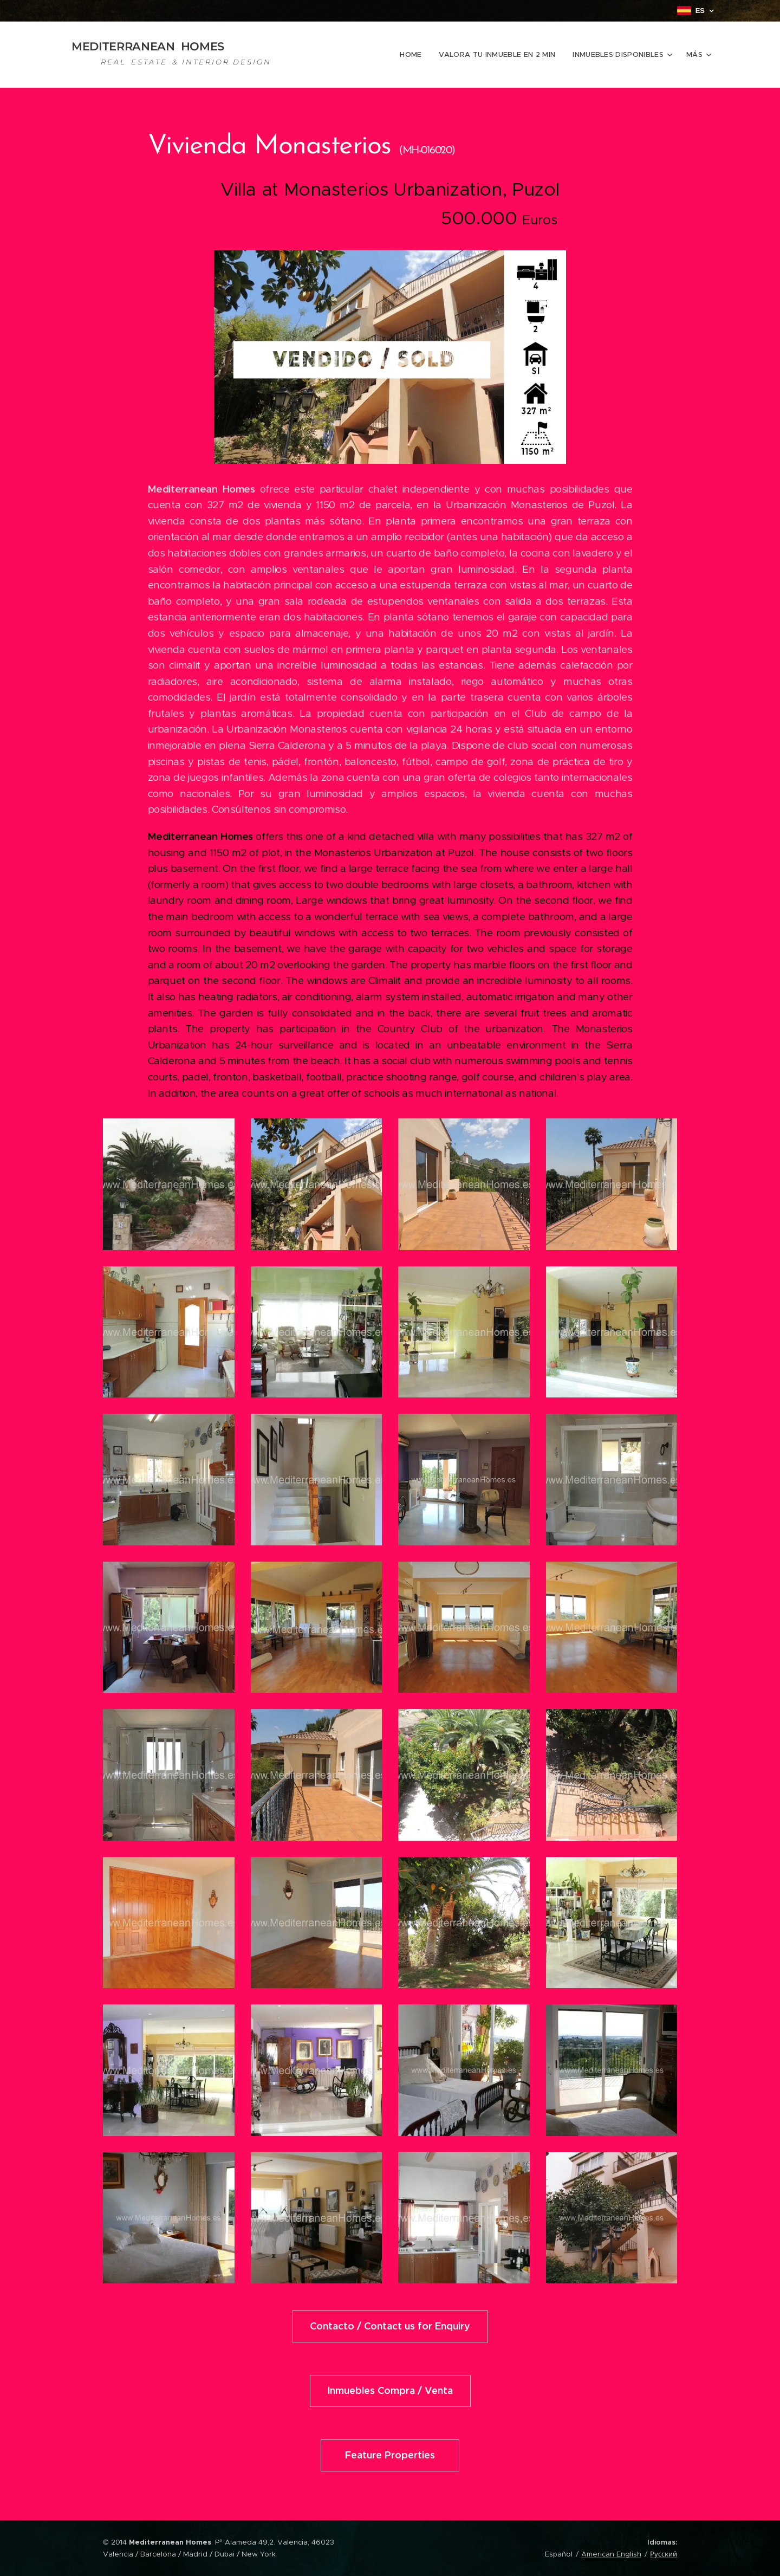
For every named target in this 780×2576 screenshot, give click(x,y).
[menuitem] (413, 54)
